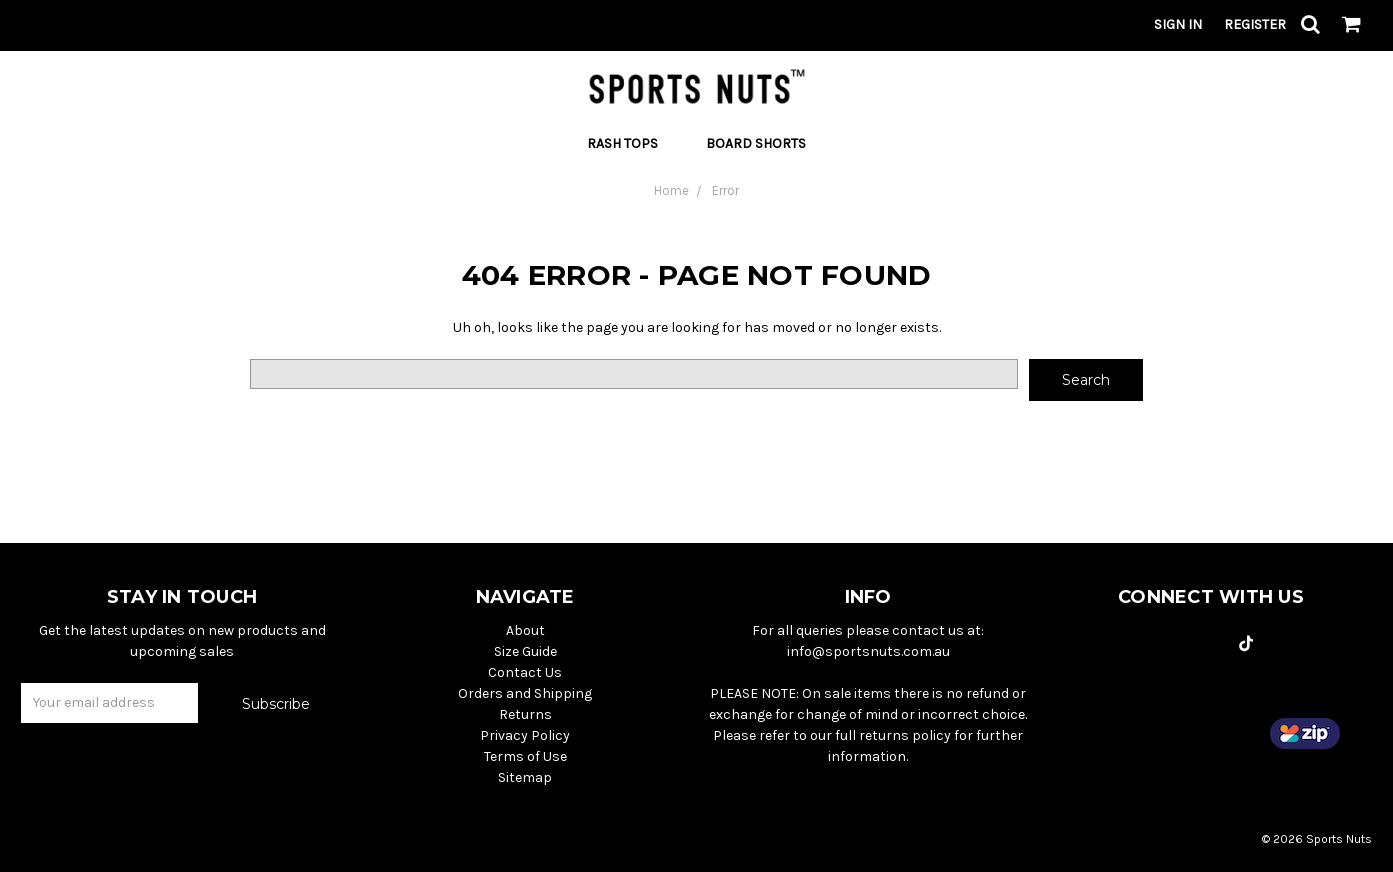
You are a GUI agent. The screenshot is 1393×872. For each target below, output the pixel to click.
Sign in (1178, 24)
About (525, 630)
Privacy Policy (525, 735)
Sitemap (525, 777)
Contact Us (525, 672)
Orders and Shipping (525, 693)
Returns (525, 714)
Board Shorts (756, 143)
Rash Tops (630, 143)
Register (1255, 24)
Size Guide (525, 651)
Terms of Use (525, 756)
